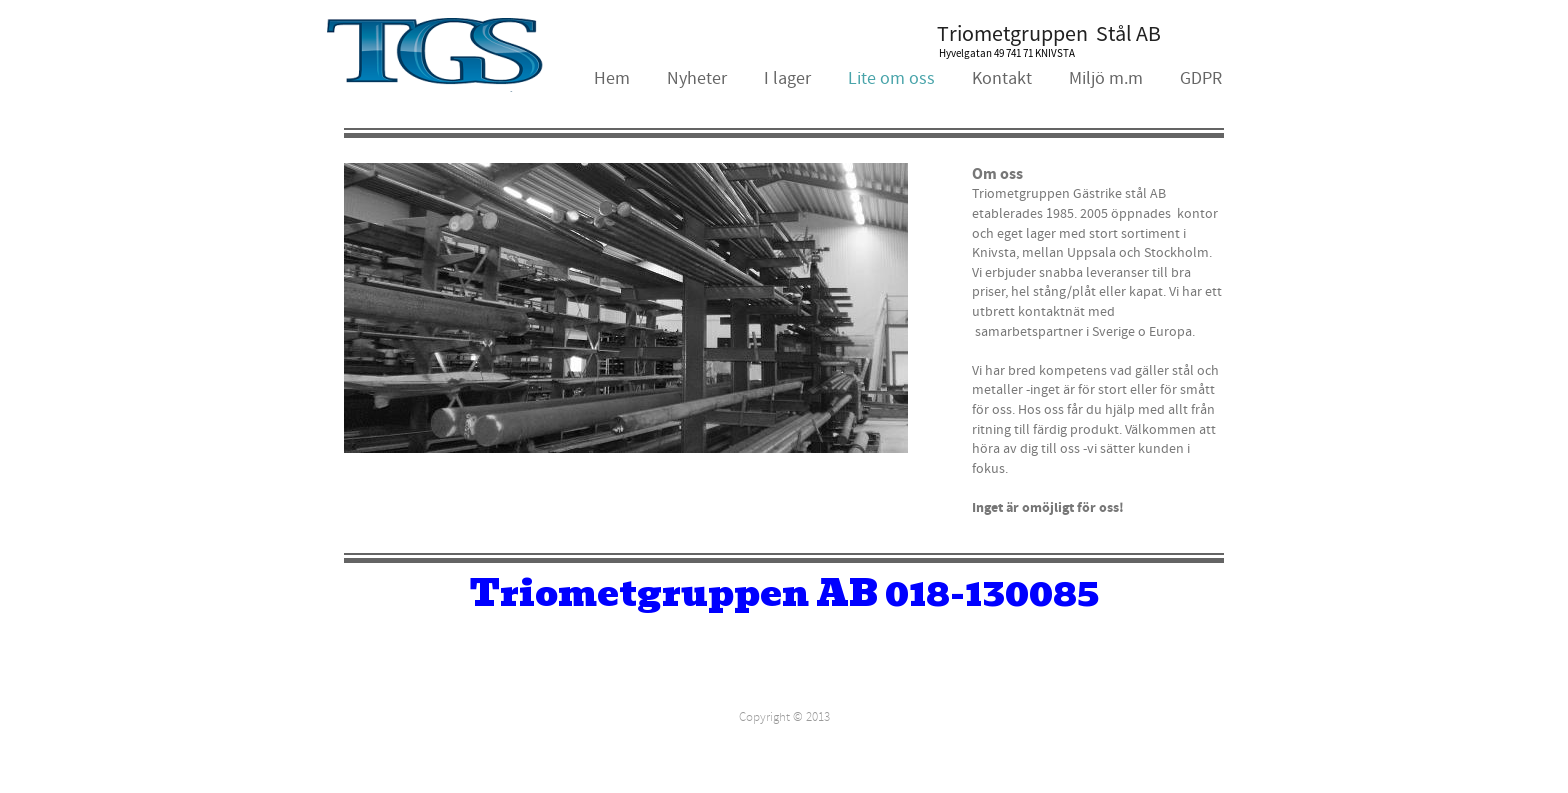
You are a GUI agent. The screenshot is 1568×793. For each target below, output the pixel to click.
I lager (787, 78)
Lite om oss (891, 78)
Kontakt (1002, 78)
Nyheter (697, 78)
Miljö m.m (1106, 78)
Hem (612, 78)
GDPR (1201, 78)
